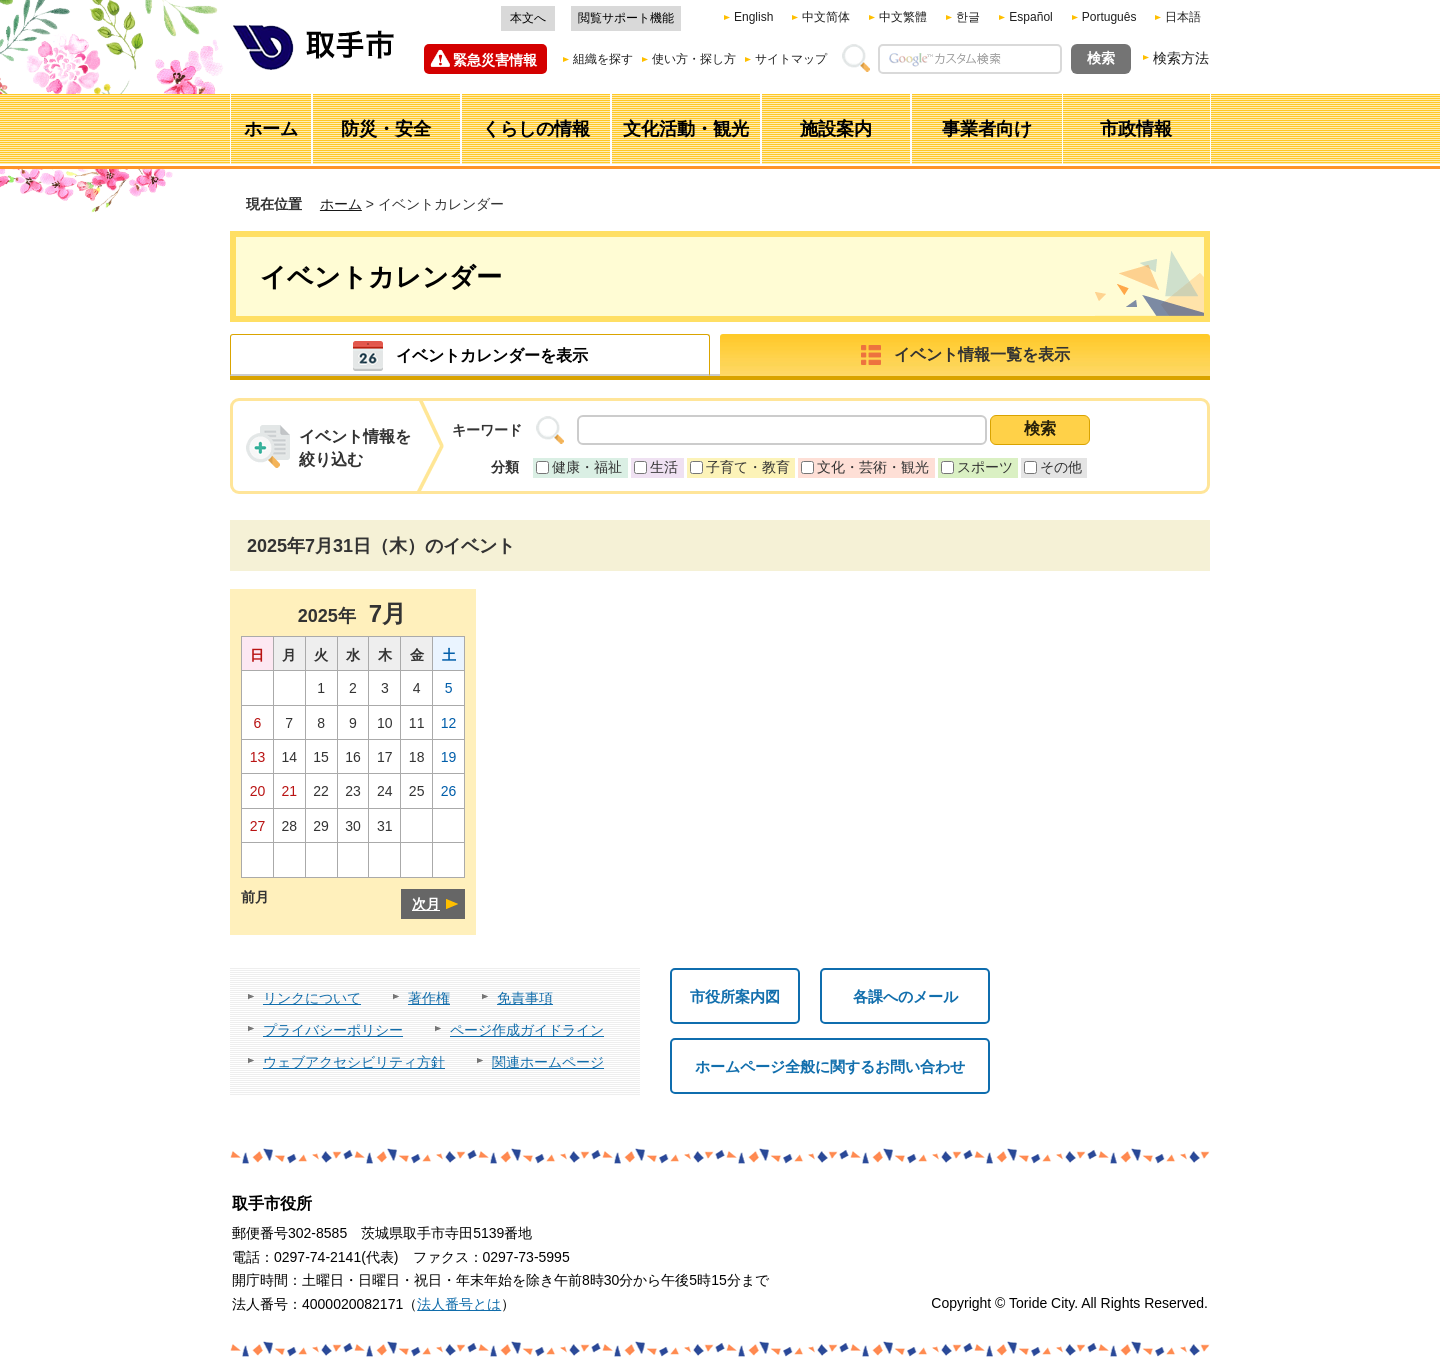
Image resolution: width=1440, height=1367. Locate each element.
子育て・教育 (748, 467)
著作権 (429, 998)
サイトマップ (791, 59)
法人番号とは (459, 1304)
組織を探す (603, 59)
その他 (1061, 467)
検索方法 (1181, 58)
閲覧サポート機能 (626, 18)
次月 (426, 904)
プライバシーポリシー (333, 1030)
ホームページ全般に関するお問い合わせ (830, 1066)
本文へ (528, 18)
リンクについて (312, 998)
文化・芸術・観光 (873, 467)
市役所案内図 (735, 996)
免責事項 (525, 998)
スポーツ (985, 467)
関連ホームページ (548, 1062)
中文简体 (826, 17)
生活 (664, 467)
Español (1030, 17)
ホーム (341, 204)
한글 (968, 17)
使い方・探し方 (694, 59)
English (753, 17)
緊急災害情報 (495, 60)
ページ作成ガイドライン (527, 1030)
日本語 (1183, 17)
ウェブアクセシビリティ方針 (354, 1062)
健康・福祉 (587, 467)
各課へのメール (905, 996)
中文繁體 (903, 17)
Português (1109, 17)
